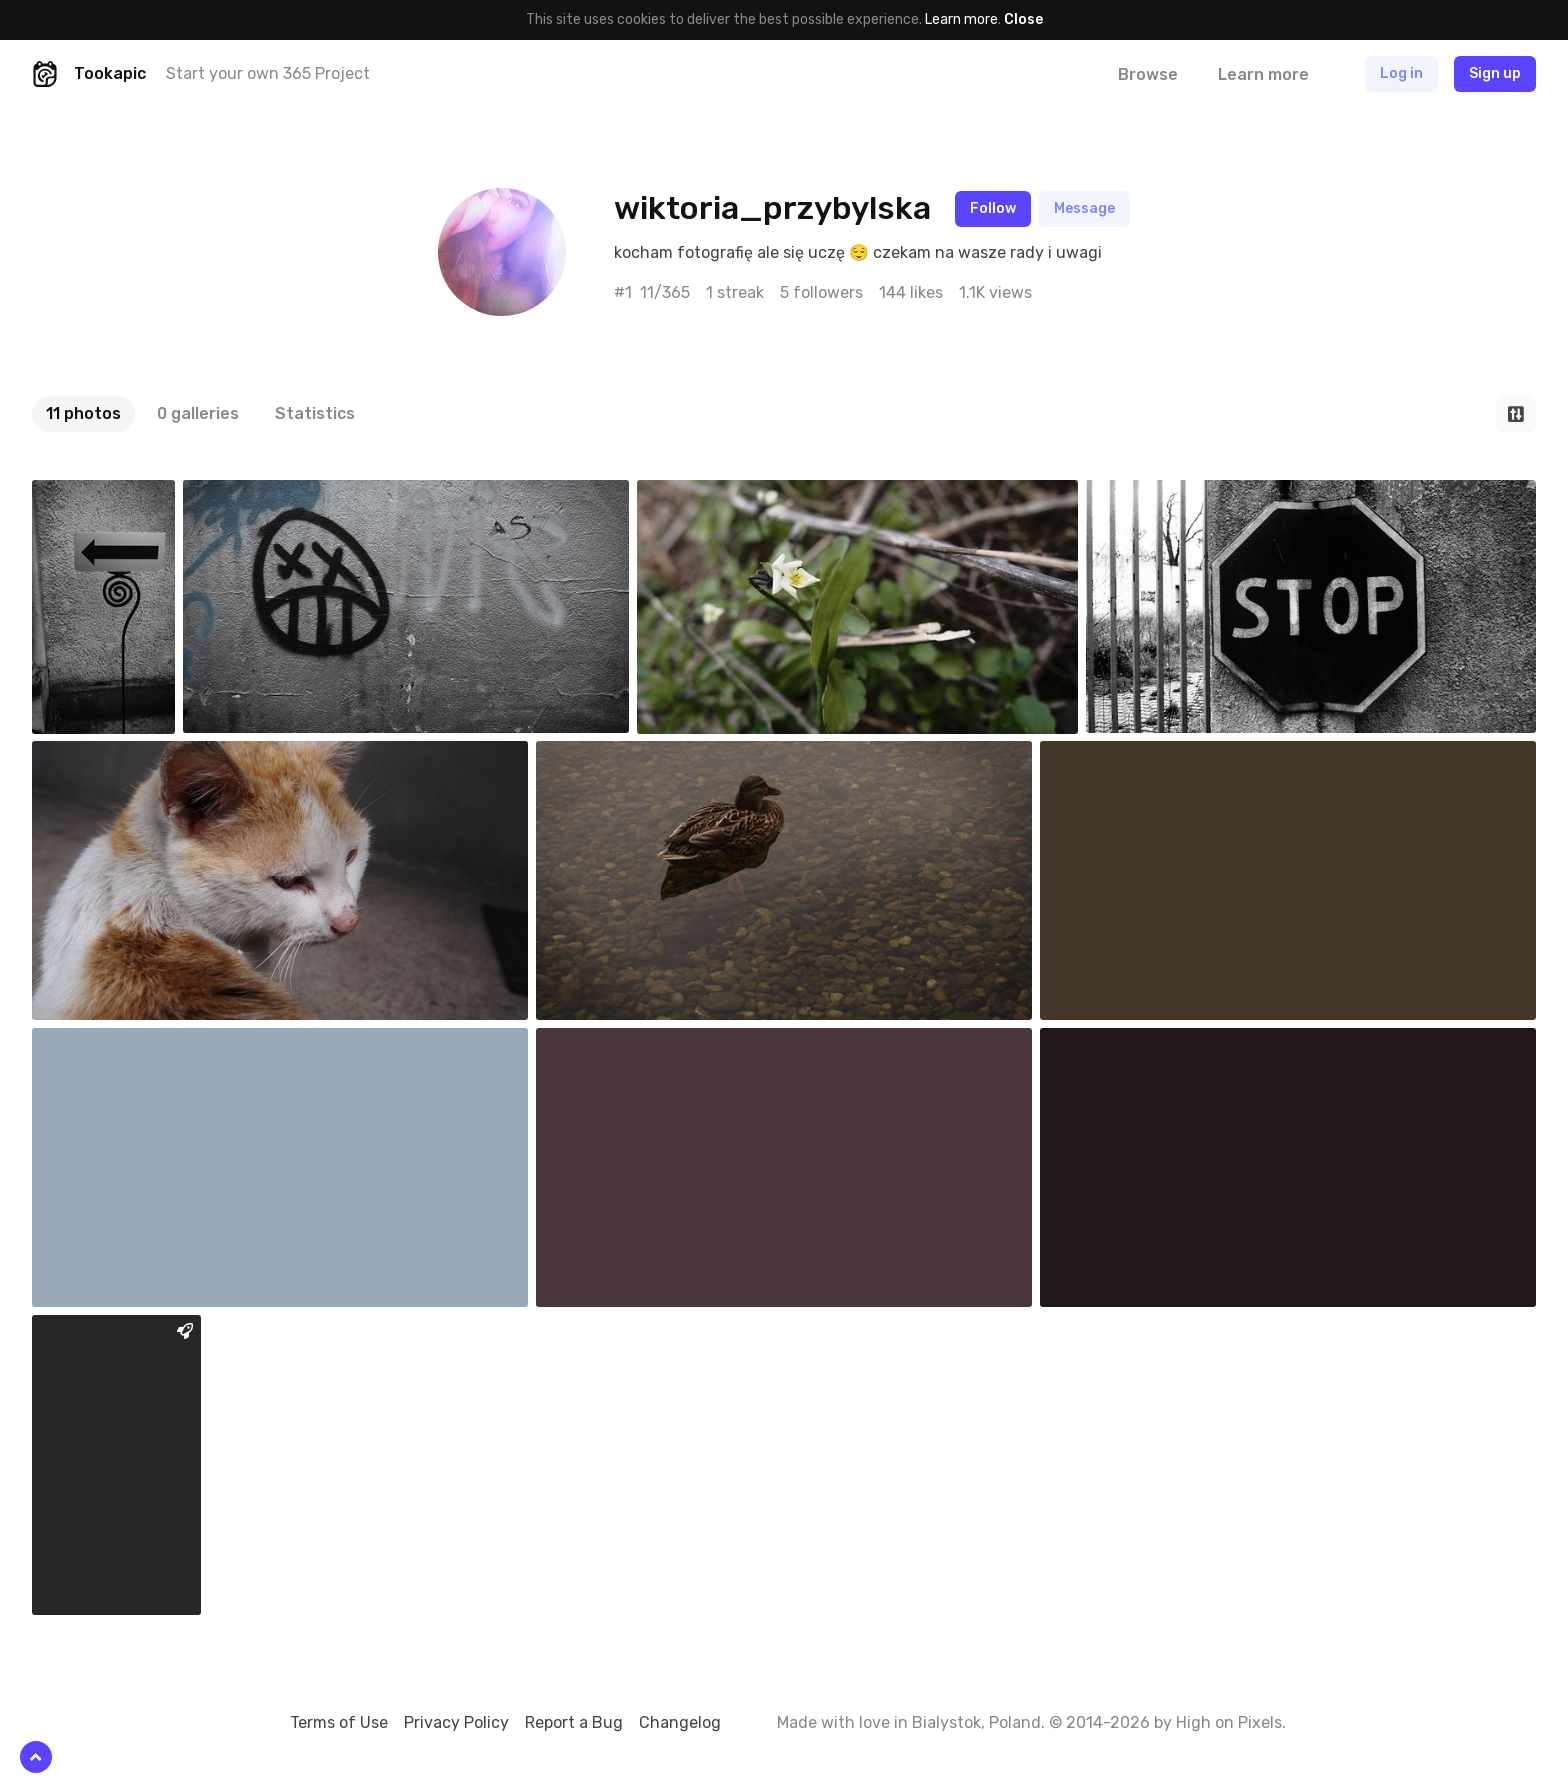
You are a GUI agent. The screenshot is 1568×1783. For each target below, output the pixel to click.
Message (1084, 208)
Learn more (961, 19)
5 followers (821, 292)
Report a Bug (574, 1722)
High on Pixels (1229, 1722)
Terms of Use (339, 1722)
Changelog (680, 1722)
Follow (993, 208)
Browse (1148, 74)
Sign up (1495, 73)
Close (1023, 19)
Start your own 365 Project (268, 73)
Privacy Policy (456, 1722)
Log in (1401, 73)
